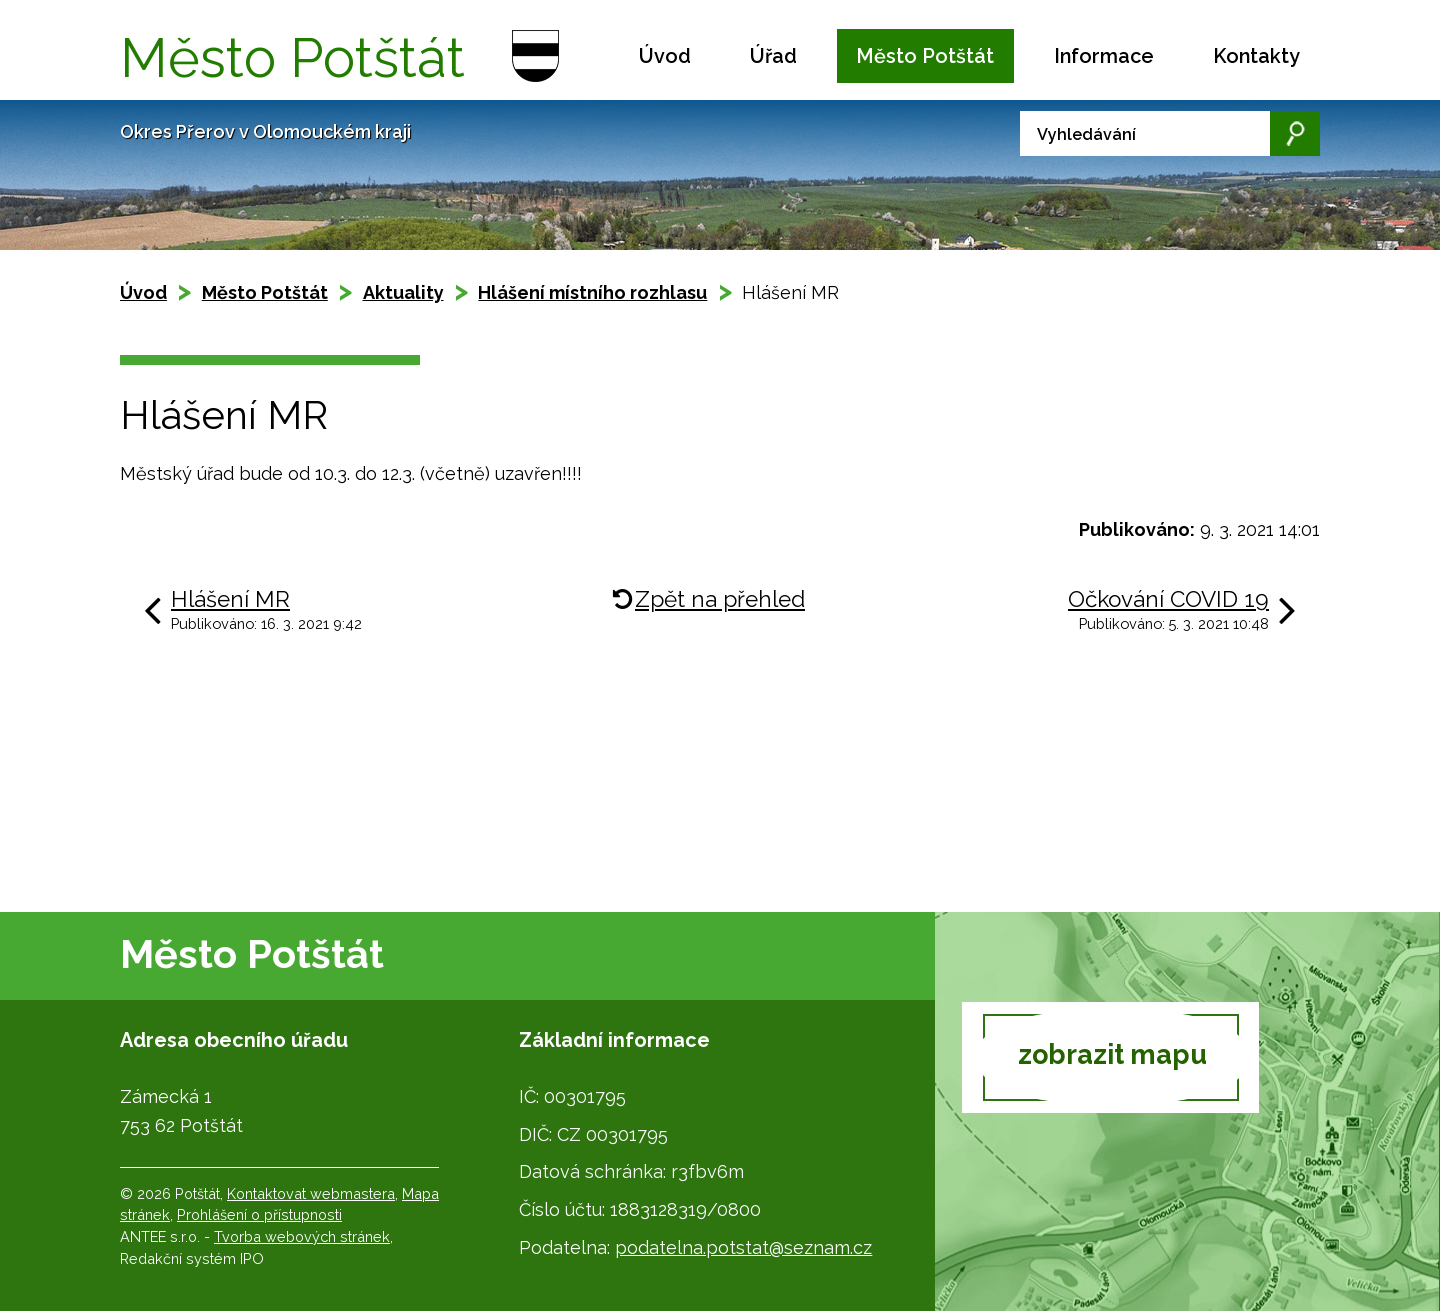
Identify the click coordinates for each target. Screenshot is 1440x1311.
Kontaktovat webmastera (311, 1193)
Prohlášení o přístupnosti (259, 1214)
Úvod (665, 56)
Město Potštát (925, 56)
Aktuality (403, 292)
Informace (1104, 56)
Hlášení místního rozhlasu (592, 292)
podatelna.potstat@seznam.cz (743, 1247)
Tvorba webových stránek (302, 1236)
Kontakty (1256, 56)
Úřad (773, 56)
